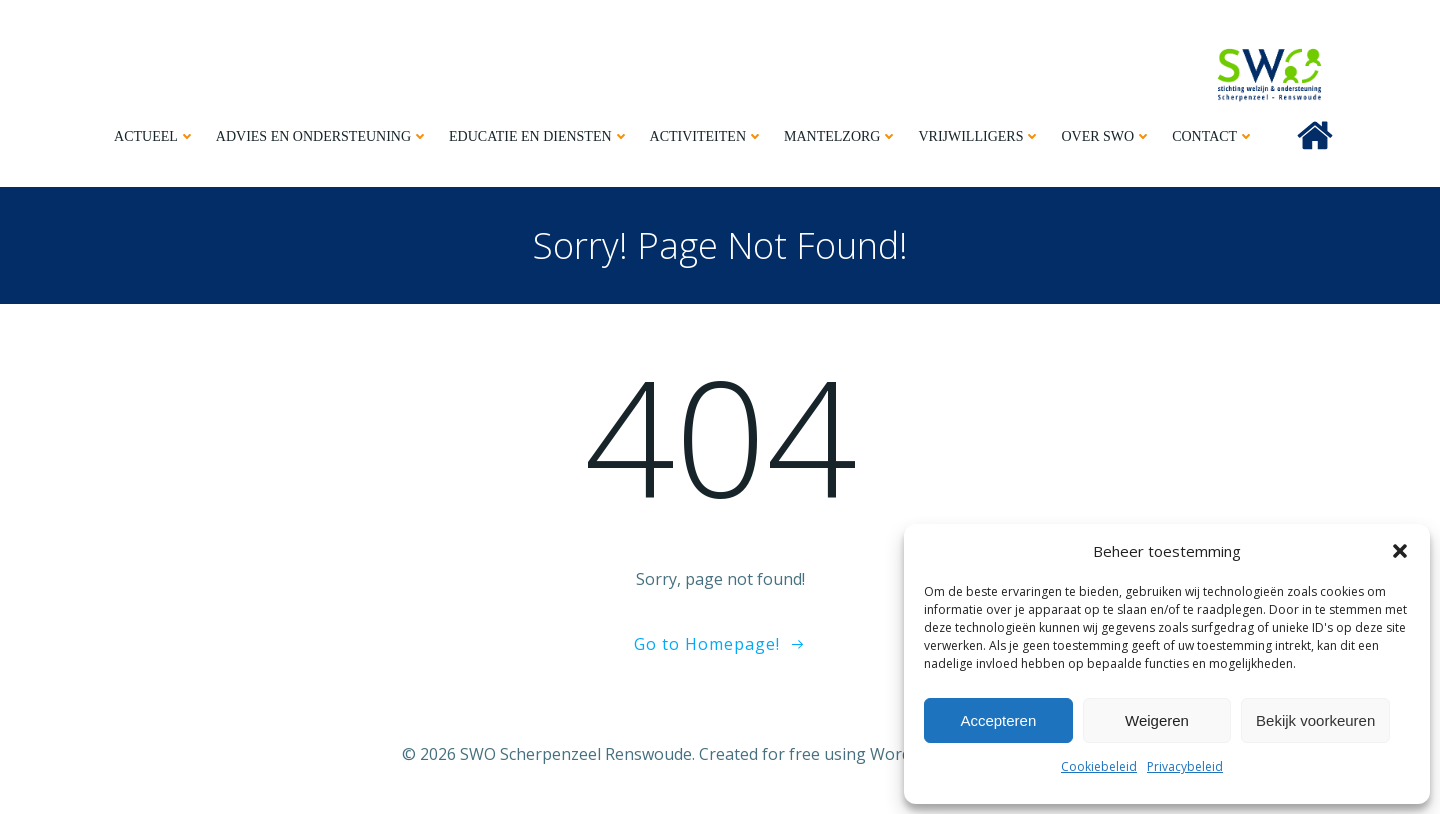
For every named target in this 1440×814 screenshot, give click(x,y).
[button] (1400, 551)
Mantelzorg (841, 136)
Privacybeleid (1185, 766)
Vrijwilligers (979, 136)
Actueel (155, 136)
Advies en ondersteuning (322, 136)
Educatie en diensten (539, 136)
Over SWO (1106, 136)
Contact (1213, 136)
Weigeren (1157, 720)
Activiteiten (707, 136)
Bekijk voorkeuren (1315, 720)
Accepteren (998, 720)
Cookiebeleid (1099, 766)
